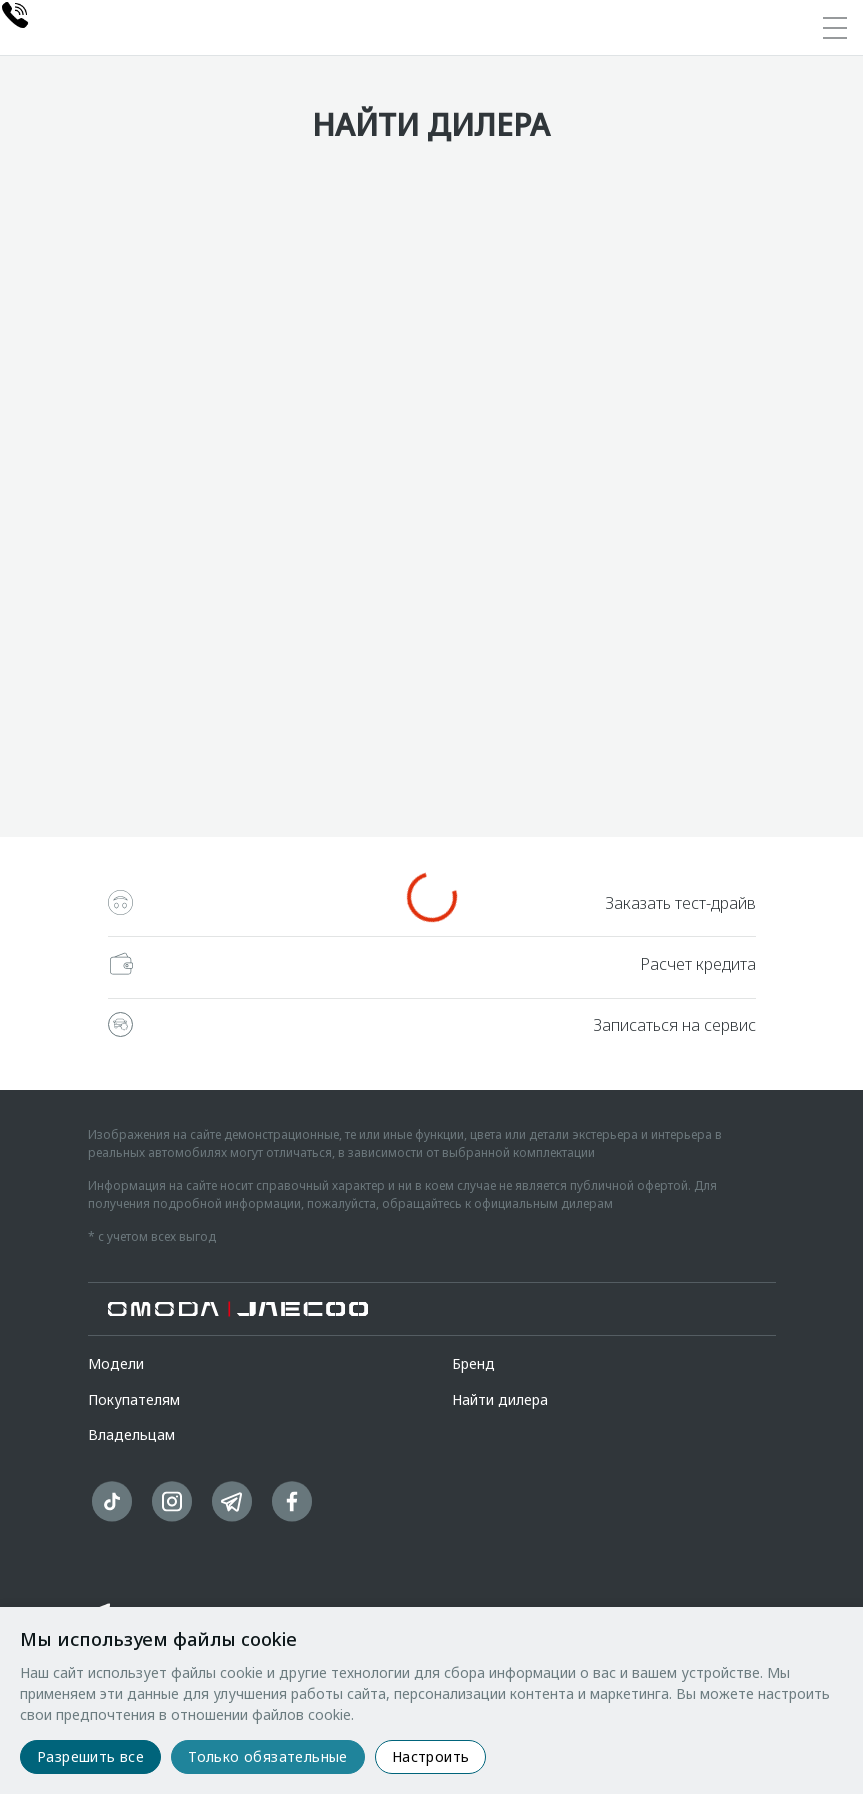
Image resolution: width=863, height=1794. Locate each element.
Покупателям (134, 1399)
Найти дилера (500, 1399)
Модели (116, 1363)
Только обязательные (268, 1756)
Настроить (431, 1756)
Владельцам (131, 1434)
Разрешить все (90, 1756)
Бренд (473, 1363)
